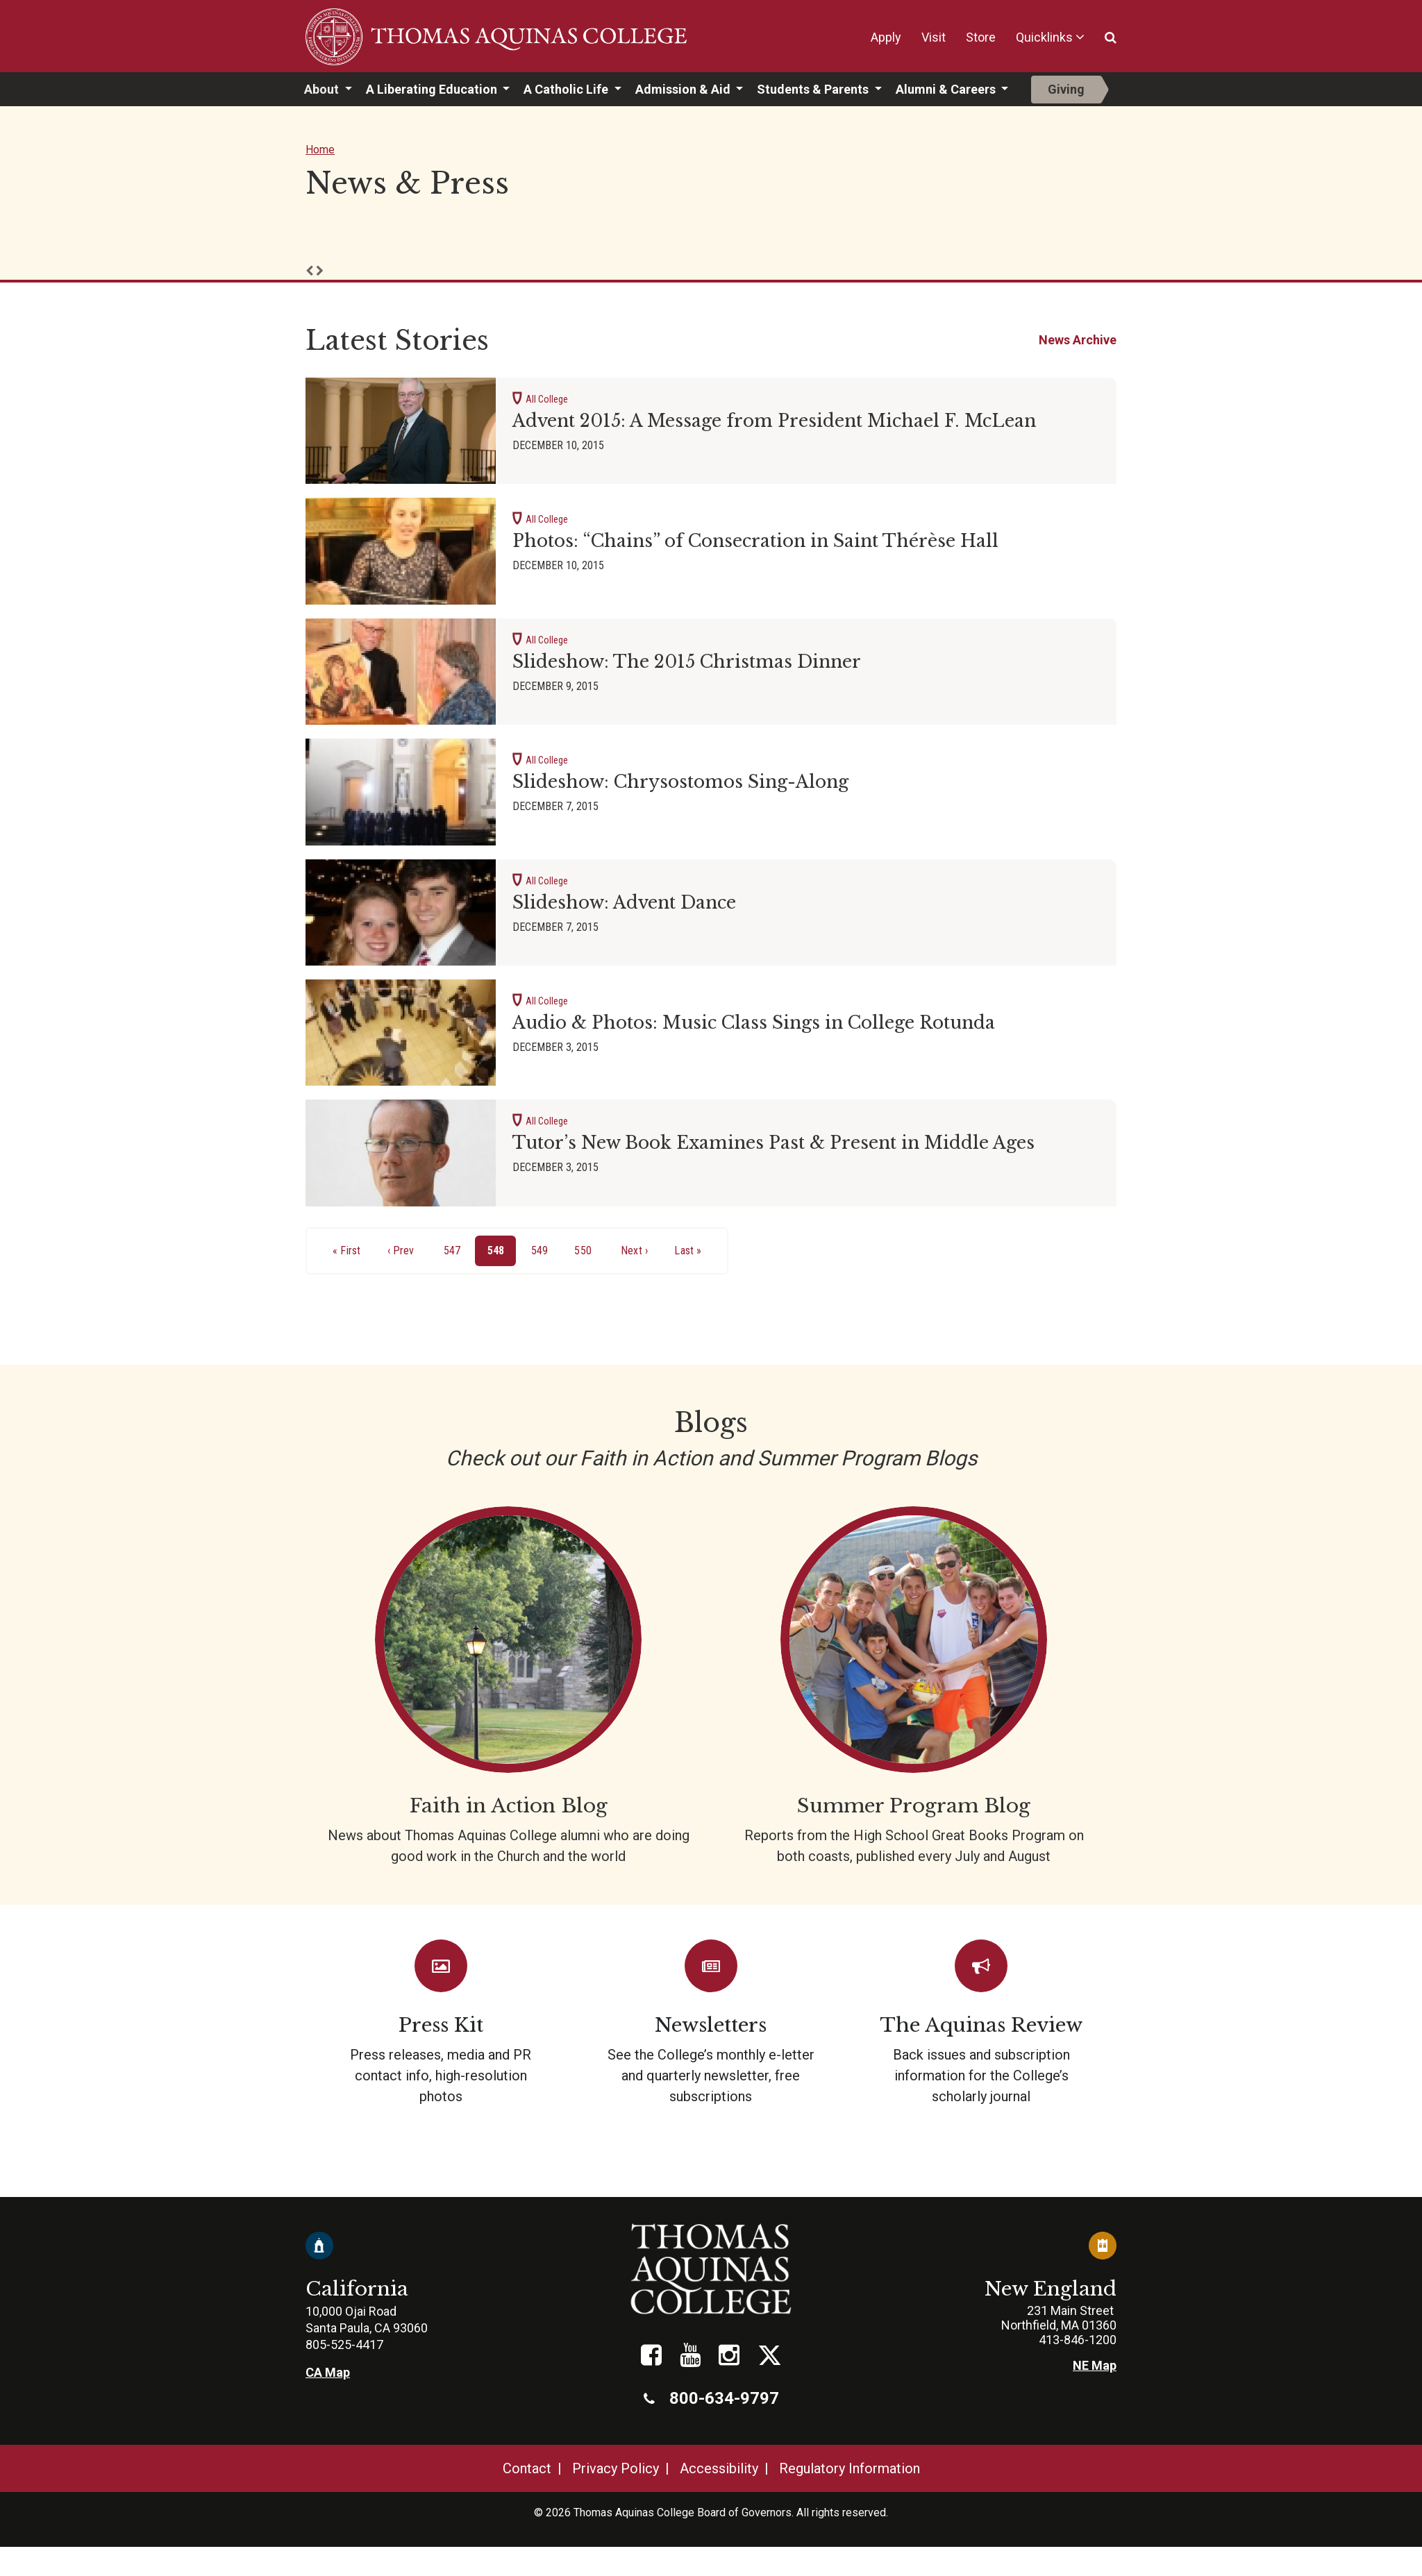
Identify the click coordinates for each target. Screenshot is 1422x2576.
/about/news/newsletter (710, 2023)
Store (981, 37)
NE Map (1094, 2365)
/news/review (981, 2023)
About (323, 89)
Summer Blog (914, 1686)
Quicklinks (1044, 37)
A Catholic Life (567, 89)
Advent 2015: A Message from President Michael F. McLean (774, 421)
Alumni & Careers (947, 89)
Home (320, 149)
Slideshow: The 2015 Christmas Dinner (686, 662)
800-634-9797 (711, 2398)
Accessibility (719, 2468)
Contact (527, 2468)
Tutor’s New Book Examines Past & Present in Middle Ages (773, 1143)
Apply (886, 37)
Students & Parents (814, 89)
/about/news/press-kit (440, 2023)
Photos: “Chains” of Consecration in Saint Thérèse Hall (755, 541)
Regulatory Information (849, 2468)
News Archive (1077, 339)
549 (542, 1249)
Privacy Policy (615, 2468)
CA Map (328, 2372)
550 (585, 1249)
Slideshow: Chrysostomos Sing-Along (680, 782)
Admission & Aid (684, 89)
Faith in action (508, 1686)
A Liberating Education (433, 89)
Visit (933, 37)
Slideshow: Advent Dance (624, 903)
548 (502, 1254)
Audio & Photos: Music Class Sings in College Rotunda (753, 1023)
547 (455, 1249)
